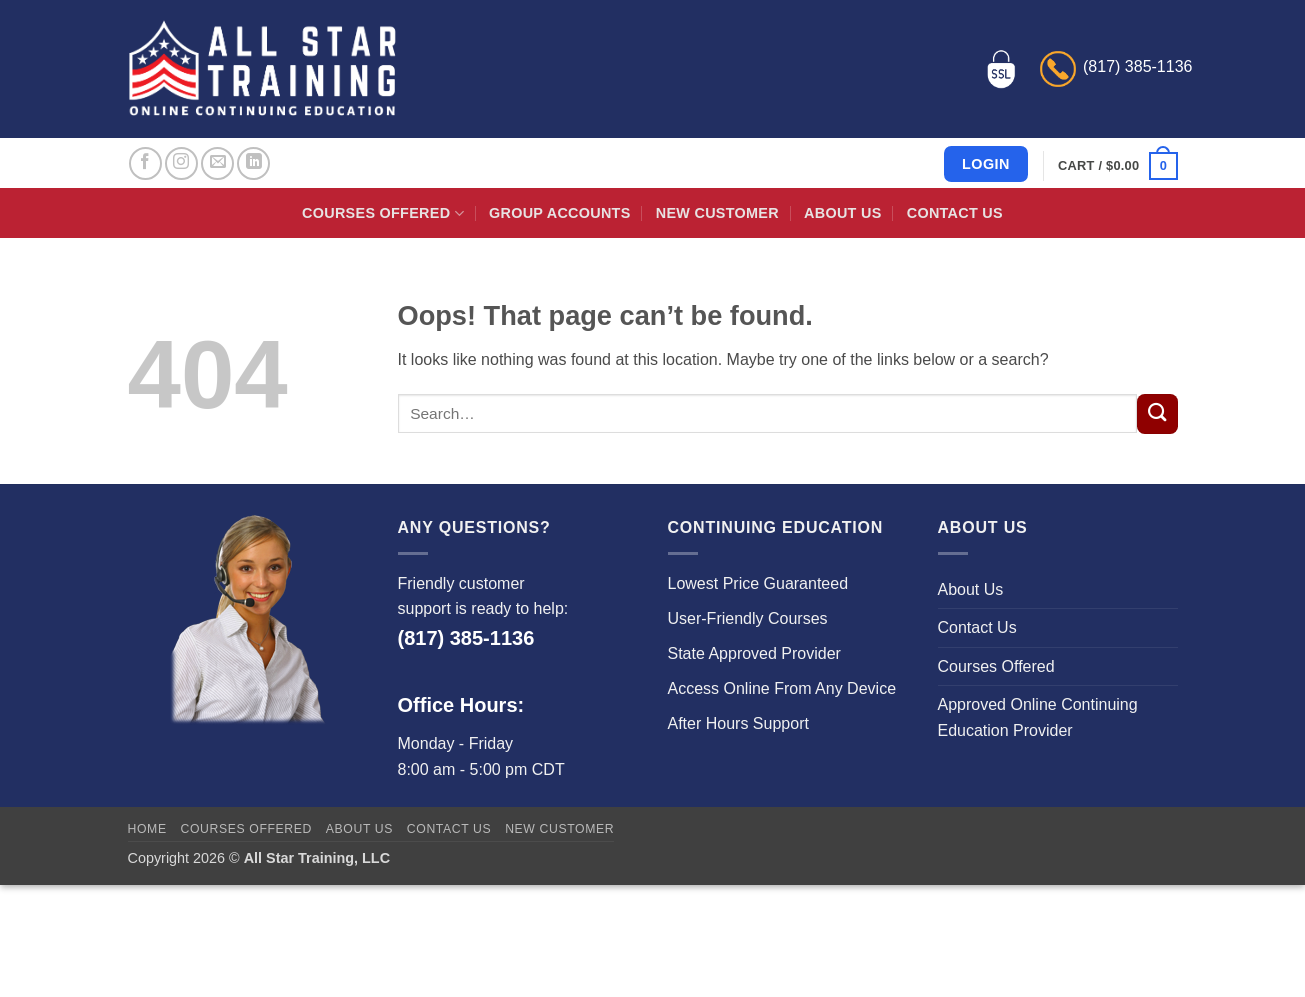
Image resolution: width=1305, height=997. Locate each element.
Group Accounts (560, 213)
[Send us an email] (217, 163)
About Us (842, 213)
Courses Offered (383, 213)
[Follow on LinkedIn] (253, 163)
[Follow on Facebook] (145, 163)
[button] (1117, 166)
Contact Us (955, 213)
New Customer (717, 213)
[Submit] (1157, 414)
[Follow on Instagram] (181, 163)
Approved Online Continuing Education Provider (1038, 717)
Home (147, 829)
